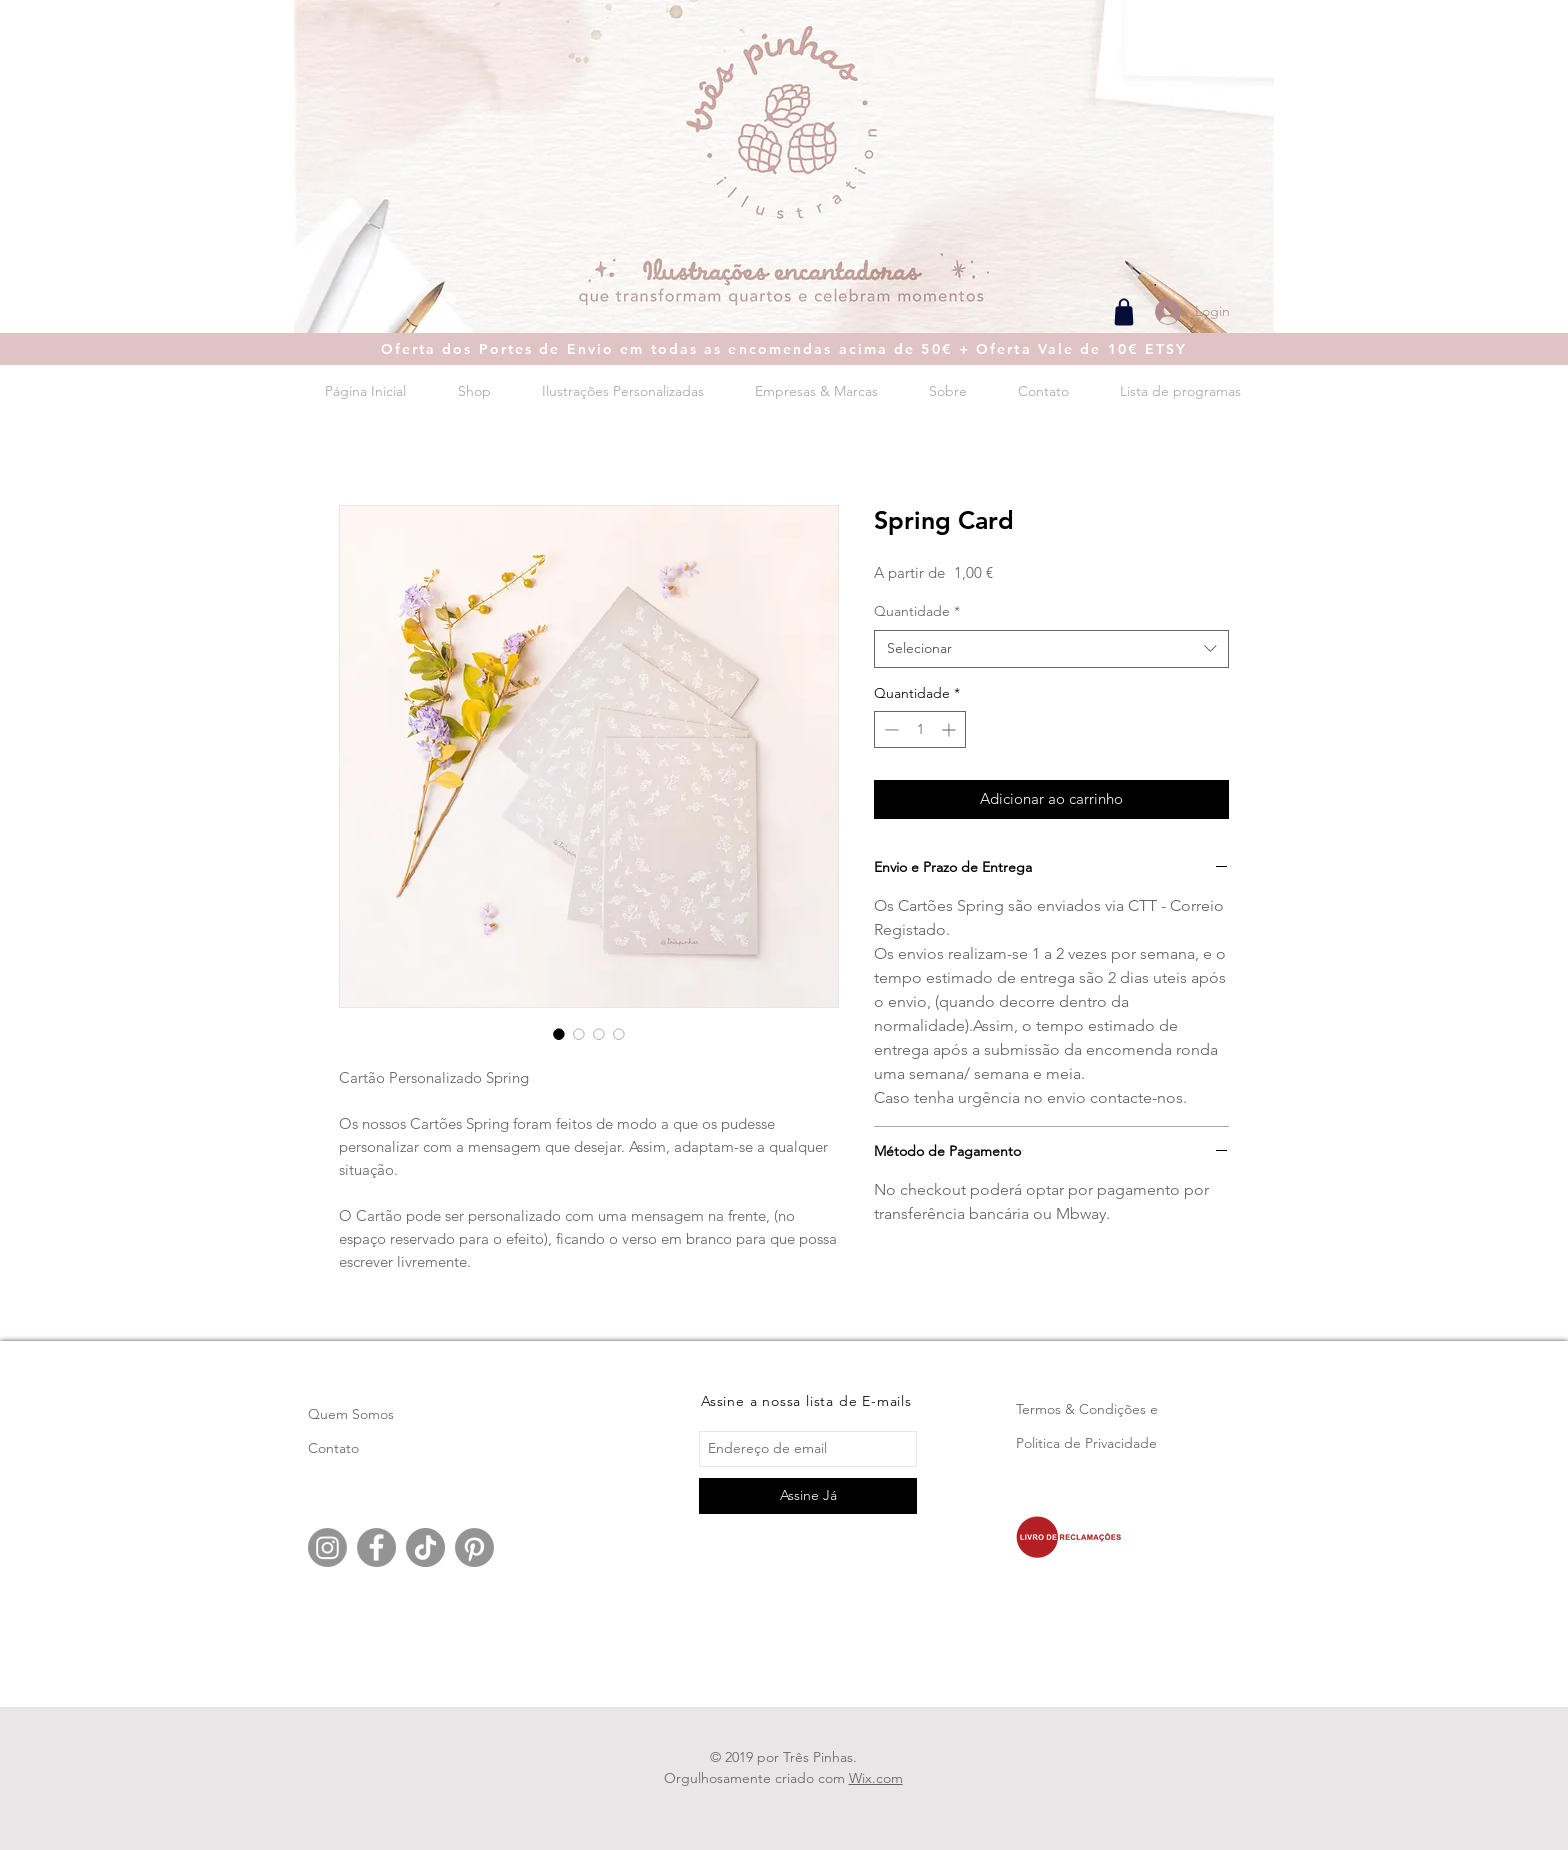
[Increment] (950, 729)
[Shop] (1124, 311)
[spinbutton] (920, 729)
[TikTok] (425, 1547)
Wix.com (876, 1778)
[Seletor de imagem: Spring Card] (559, 1034)
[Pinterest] (474, 1547)
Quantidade (917, 611)
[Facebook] (376, 1547)
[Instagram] (327, 1547)
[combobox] (1051, 649)
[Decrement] (889, 729)
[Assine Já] (808, 1496)
